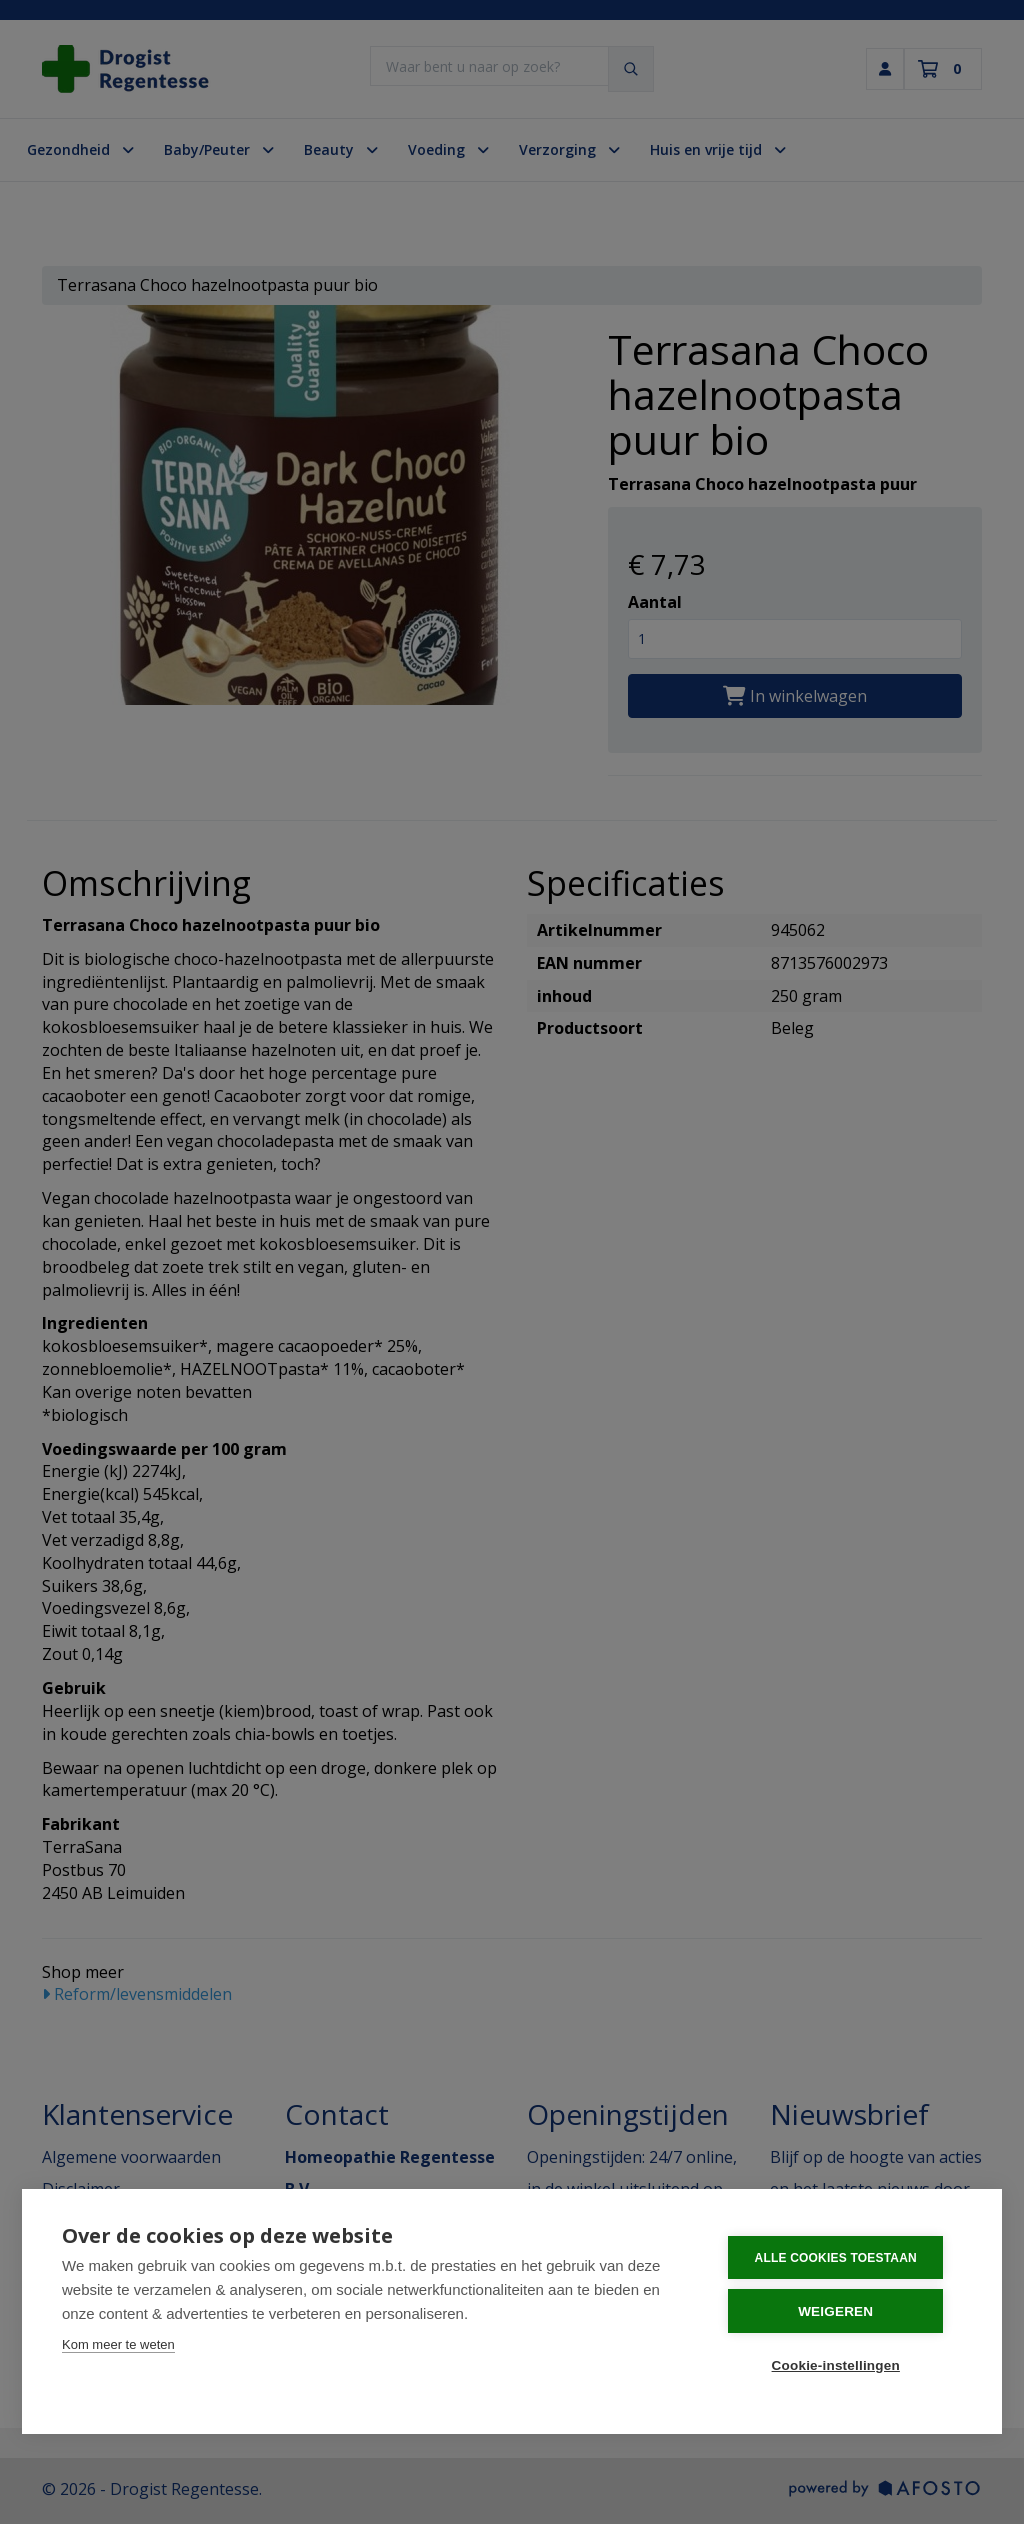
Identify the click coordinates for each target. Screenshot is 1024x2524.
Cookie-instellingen (841, 2365)
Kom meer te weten (118, 2346)
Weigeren (841, 2312)
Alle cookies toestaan (841, 2260)
